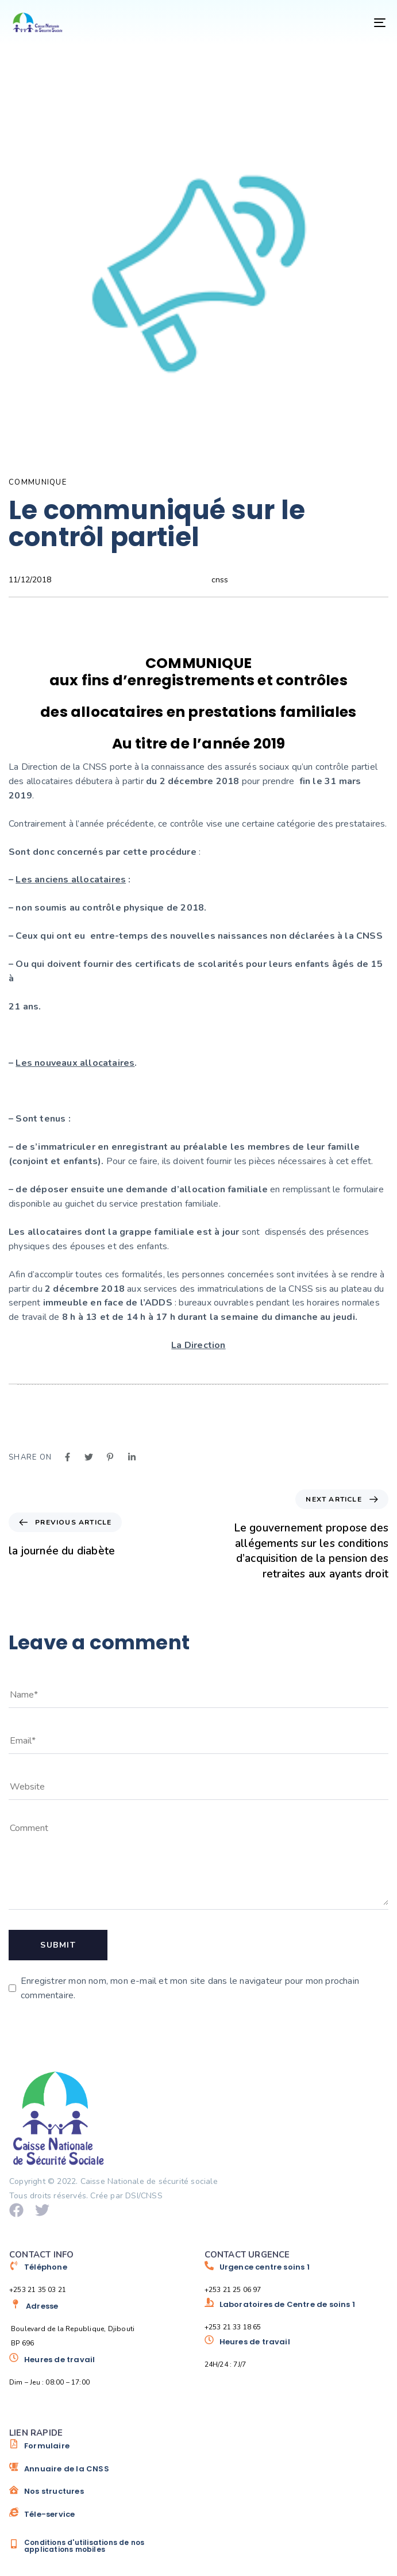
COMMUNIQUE (38, 482)
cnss (220, 579)
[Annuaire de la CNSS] (101, 2473)
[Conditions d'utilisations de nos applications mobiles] (101, 2546)
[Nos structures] (101, 2496)
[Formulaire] (101, 2450)
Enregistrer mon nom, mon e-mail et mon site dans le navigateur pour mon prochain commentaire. (190, 1988)
